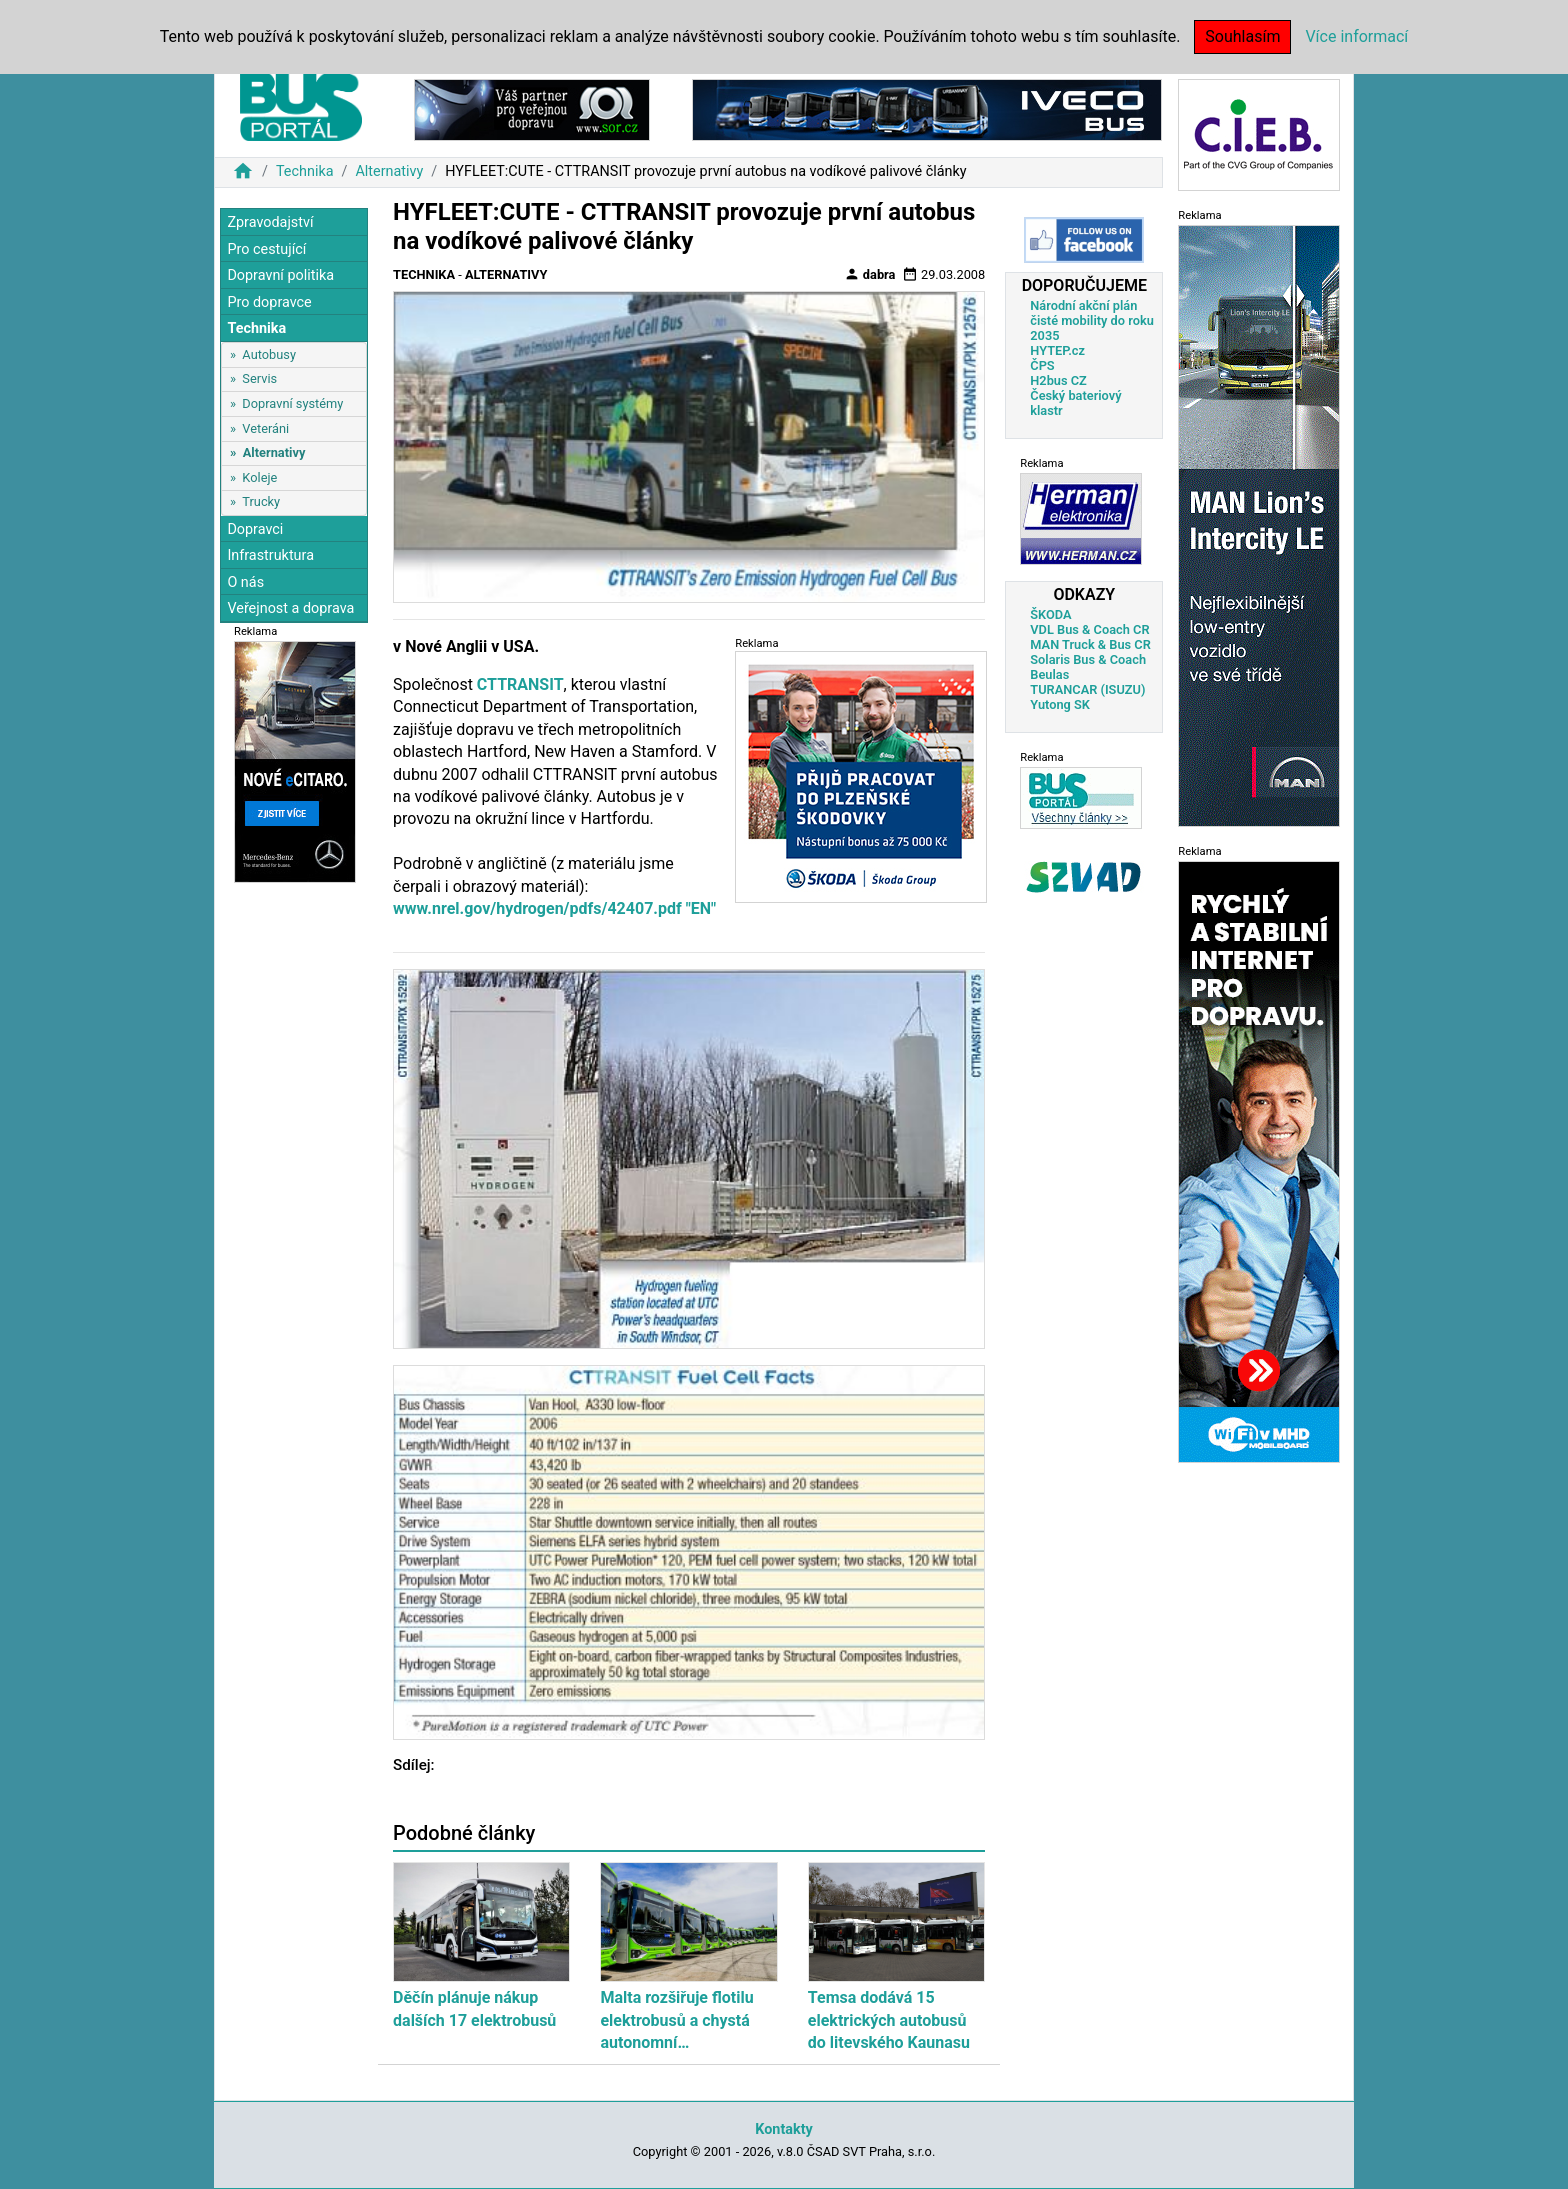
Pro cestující (266, 249)
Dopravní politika (280, 275)
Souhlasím (1242, 36)
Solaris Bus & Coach (1088, 659)
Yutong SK (1060, 704)
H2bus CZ (1058, 380)
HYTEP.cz (1057, 350)
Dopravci (255, 529)
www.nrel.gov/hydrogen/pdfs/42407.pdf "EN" (554, 908)
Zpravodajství (270, 222)
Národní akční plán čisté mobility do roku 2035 (1092, 320)
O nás (245, 582)
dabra (870, 274)
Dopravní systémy (292, 403)
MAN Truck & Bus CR (1090, 644)
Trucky (261, 501)
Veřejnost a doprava (290, 608)
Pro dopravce (269, 302)
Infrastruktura (270, 555)
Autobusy (269, 354)
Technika (305, 171)
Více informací (1356, 36)
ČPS (1042, 365)
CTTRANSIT (520, 684)
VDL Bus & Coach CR (1089, 629)
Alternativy (389, 171)
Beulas (1049, 674)
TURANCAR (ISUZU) (1087, 689)
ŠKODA (1050, 614)
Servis (259, 378)
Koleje (259, 477)
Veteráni (265, 428)
